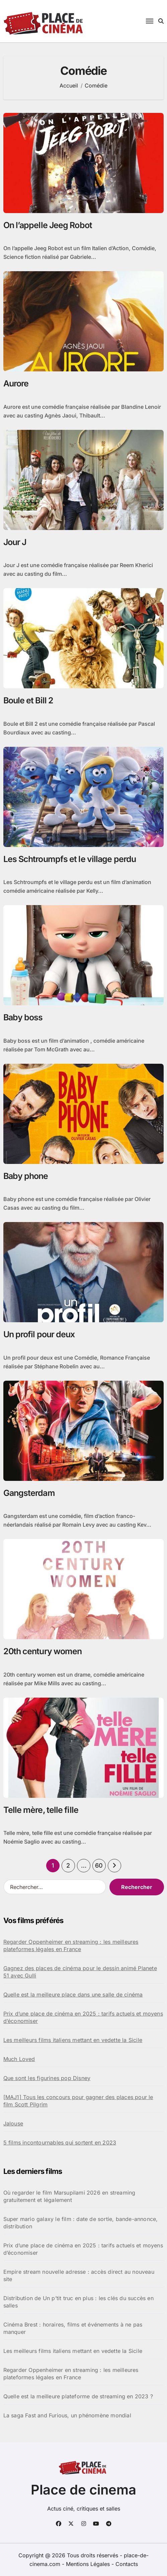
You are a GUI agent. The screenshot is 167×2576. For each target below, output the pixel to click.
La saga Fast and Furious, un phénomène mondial (67, 2415)
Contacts (126, 2564)
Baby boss (23, 1017)
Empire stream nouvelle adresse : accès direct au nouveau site (78, 2275)
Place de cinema (83, 2489)
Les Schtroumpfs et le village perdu (69, 859)
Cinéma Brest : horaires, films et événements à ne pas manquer (73, 2328)
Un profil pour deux (39, 1334)
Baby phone (25, 1176)
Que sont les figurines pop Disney (47, 2078)
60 (98, 1865)
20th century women (42, 1651)
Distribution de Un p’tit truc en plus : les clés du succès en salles (78, 2302)
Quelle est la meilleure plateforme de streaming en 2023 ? (78, 2396)
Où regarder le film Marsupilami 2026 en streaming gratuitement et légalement (69, 2196)
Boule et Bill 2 (28, 700)
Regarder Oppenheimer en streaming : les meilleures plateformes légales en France (71, 1945)
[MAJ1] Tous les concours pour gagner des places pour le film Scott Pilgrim (78, 2101)
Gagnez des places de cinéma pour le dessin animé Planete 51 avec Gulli (80, 1972)
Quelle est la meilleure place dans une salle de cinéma (73, 1994)
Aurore (16, 383)
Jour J (14, 542)
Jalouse (13, 2123)
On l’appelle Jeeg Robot (47, 225)
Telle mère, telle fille (40, 1810)
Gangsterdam (29, 1493)
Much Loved (19, 2059)
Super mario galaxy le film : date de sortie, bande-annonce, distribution (80, 2223)
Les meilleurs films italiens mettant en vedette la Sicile (72, 2040)
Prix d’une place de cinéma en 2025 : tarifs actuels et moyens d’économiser (83, 2017)
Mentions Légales (88, 2564)
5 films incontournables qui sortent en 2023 (59, 2142)
